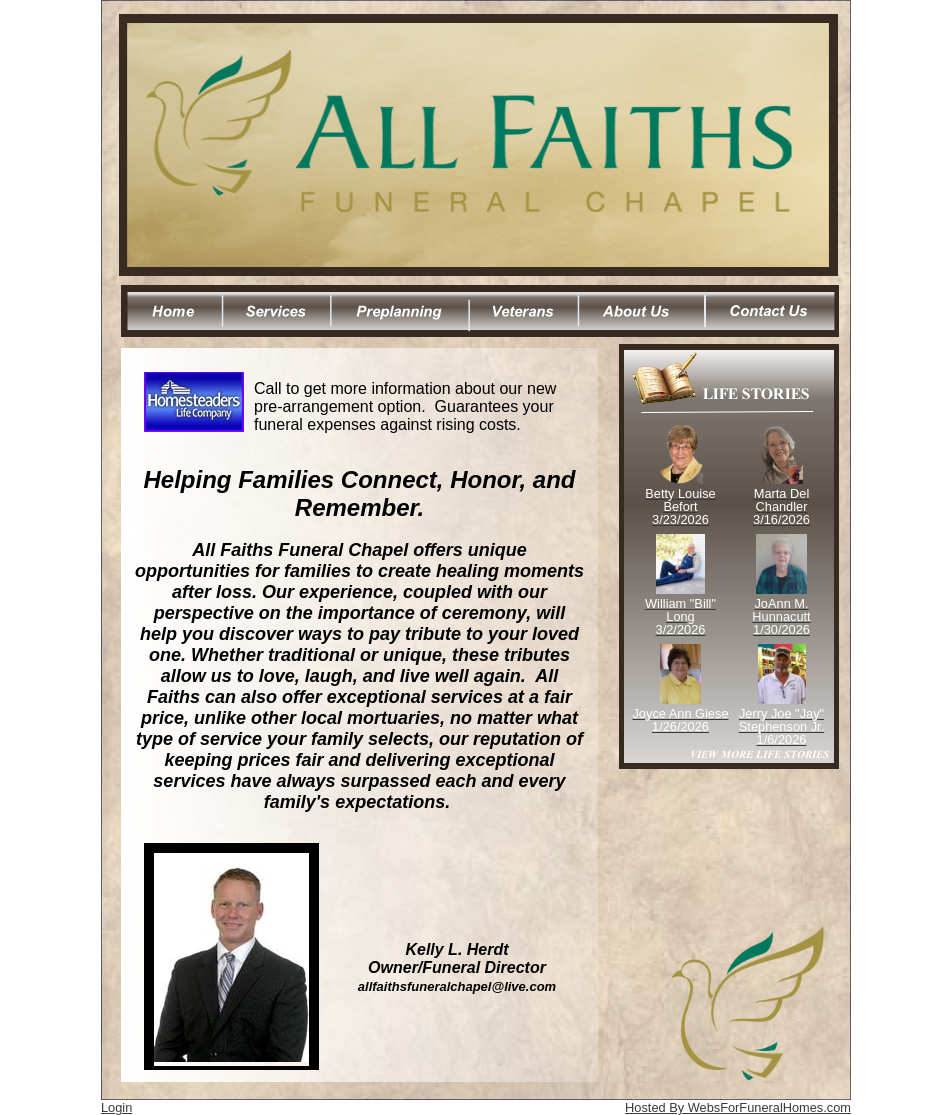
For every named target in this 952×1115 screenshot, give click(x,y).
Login (116, 1107)
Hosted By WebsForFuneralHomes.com (738, 1107)
